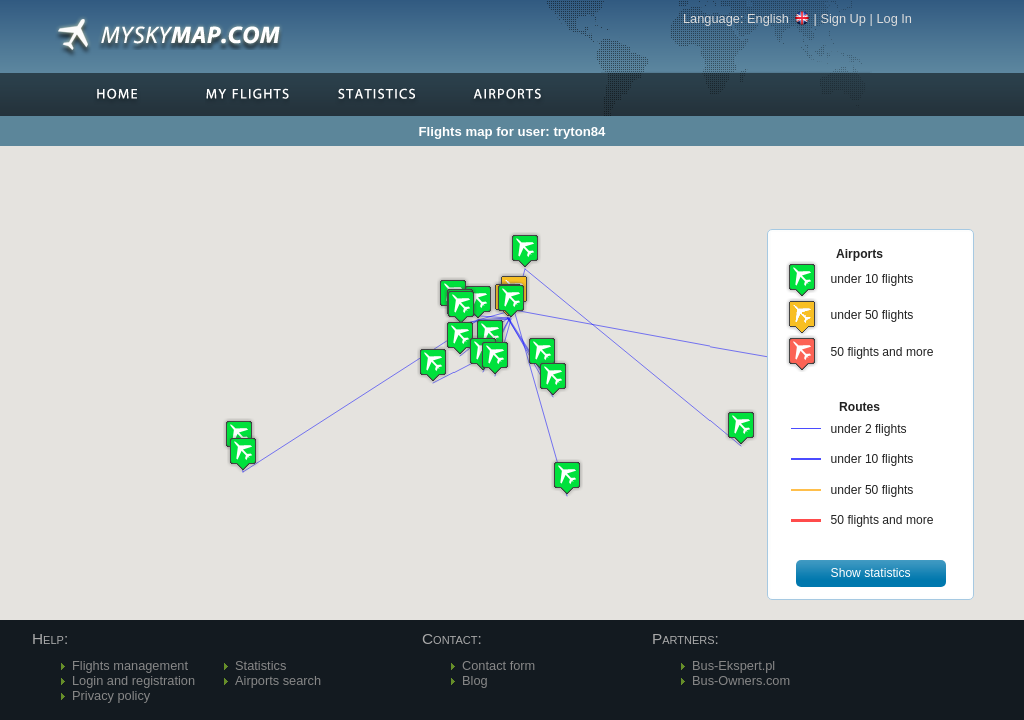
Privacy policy (111, 695)
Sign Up (843, 18)
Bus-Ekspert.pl (733, 665)
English (778, 18)
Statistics (260, 665)
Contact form (498, 665)
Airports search (278, 680)
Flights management (130, 665)
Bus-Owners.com (741, 680)
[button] (478, 301)
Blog (475, 680)
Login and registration (133, 680)
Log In (894, 18)
